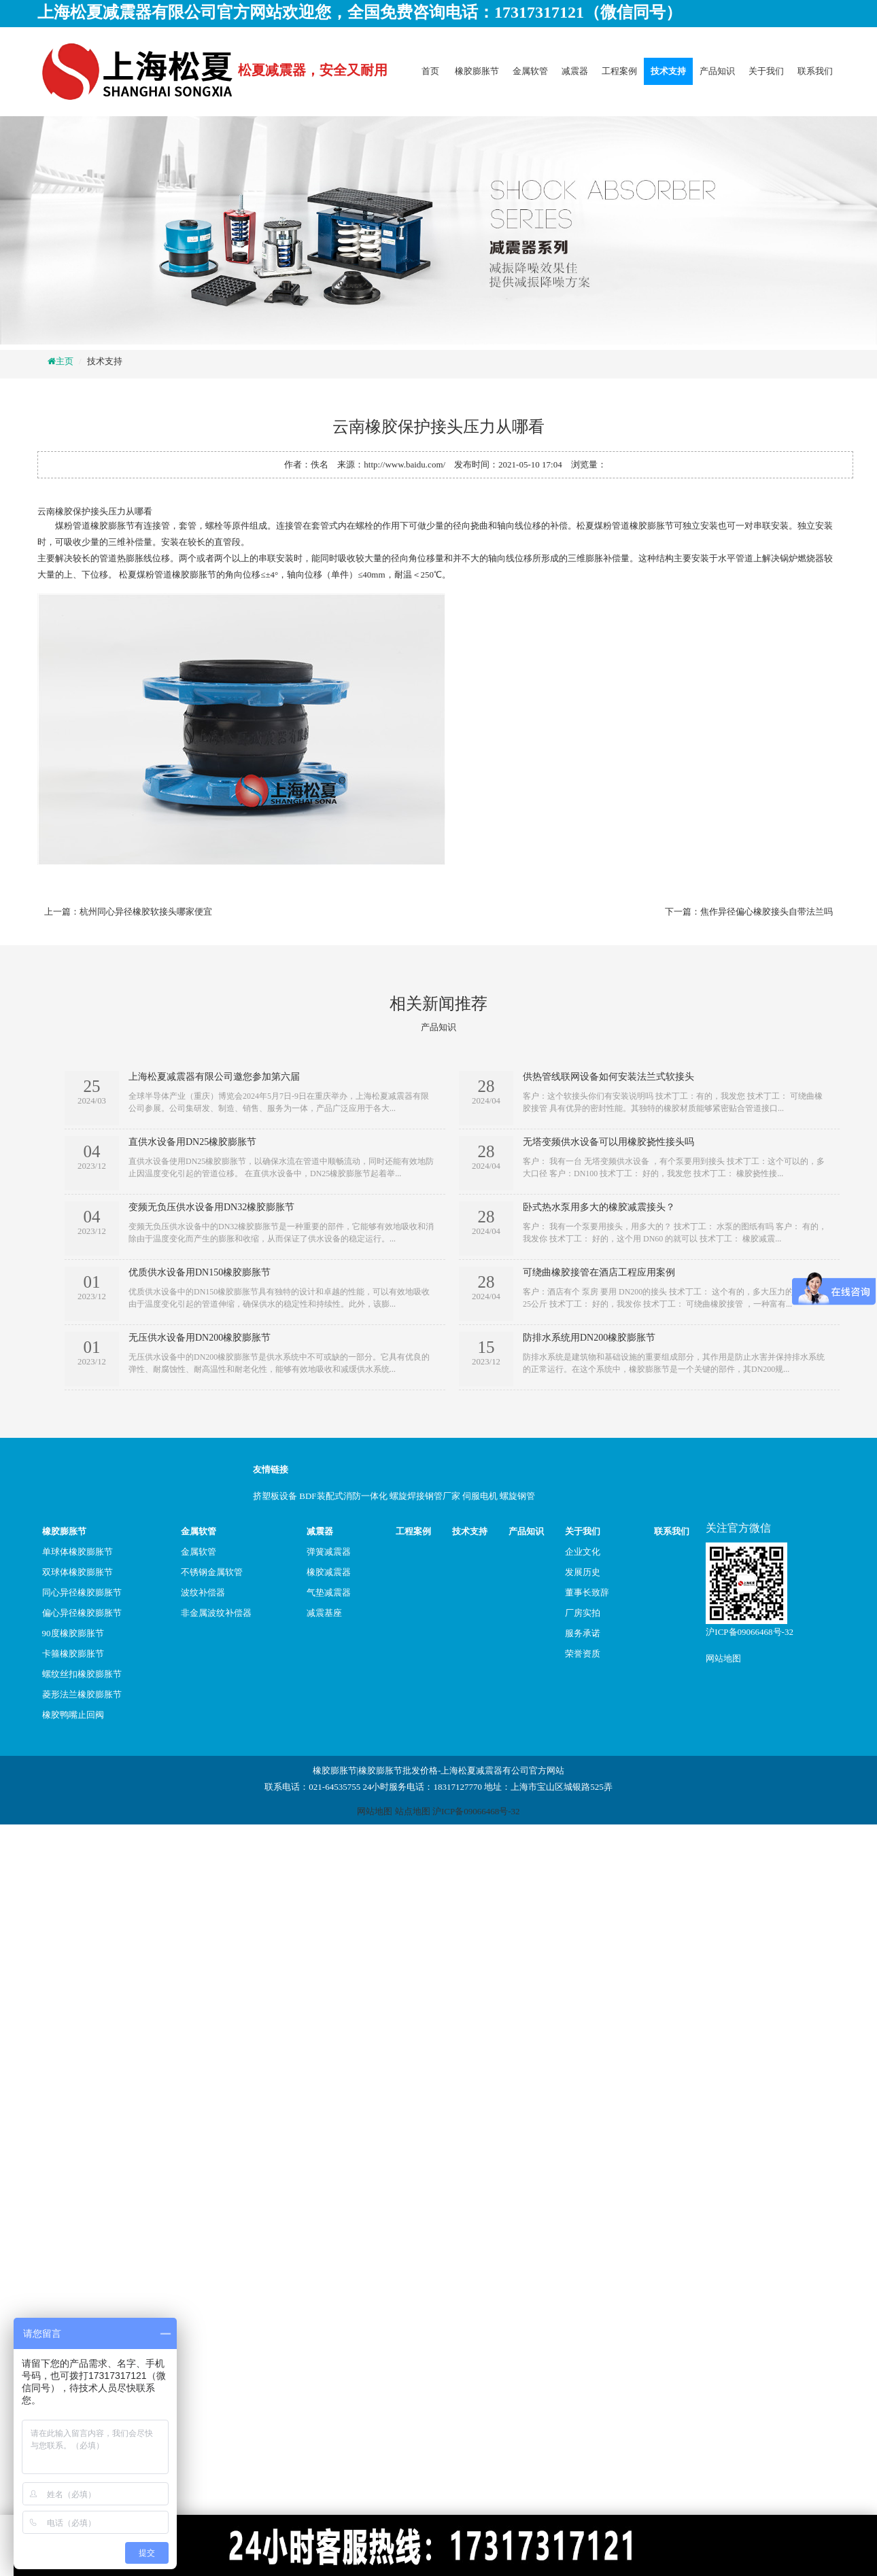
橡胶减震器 (329, 1572)
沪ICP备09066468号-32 (749, 1632)
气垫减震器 (329, 1592)
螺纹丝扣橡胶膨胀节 (82, 1674)
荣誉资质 (582, 1653)
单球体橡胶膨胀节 (77, 1552)
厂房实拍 (582, 1613)
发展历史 (582, 1572)
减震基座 (324, 1613)
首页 (430, 71)
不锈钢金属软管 (212, 1572)
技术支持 (668, 71)
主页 (64, 361)
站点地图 (412, 1811)
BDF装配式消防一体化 (343, 1496)
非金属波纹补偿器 (216, 1613)
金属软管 (530, 71)
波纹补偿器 (203, 1592)
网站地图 (723, 1658)
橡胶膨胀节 (477, 71)
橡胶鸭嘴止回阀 (73, 1715)
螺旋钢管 (517, 1496)
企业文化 (582, 1552)
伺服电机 (480, 1496)
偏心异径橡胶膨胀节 (82, 1613)
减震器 (575, 71)
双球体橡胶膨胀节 (77, 1572)
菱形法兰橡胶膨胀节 (82, 1694)
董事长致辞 (587, 1592)
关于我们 (766, 71)
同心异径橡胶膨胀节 (82, 1592)
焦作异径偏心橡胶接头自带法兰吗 (766, 911)
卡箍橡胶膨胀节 (73, 1653)
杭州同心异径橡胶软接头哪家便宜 (146, 911)
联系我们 (815, 71)
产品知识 (717, 71)
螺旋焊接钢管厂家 (425, 1496)
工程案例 (619, 71)
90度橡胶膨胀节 (73, 1633)
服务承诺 (582, 1633)
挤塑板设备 (275, 1496)
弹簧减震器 (329, 1552)
